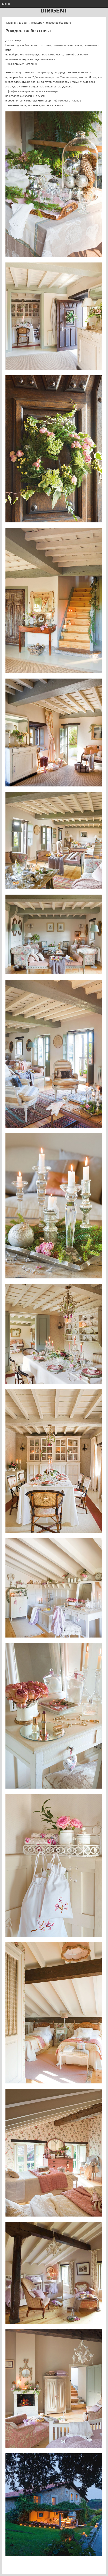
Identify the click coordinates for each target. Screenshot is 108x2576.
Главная (11, 22)
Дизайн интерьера (30, 22)
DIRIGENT (54, 10)
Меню (6, 3)
